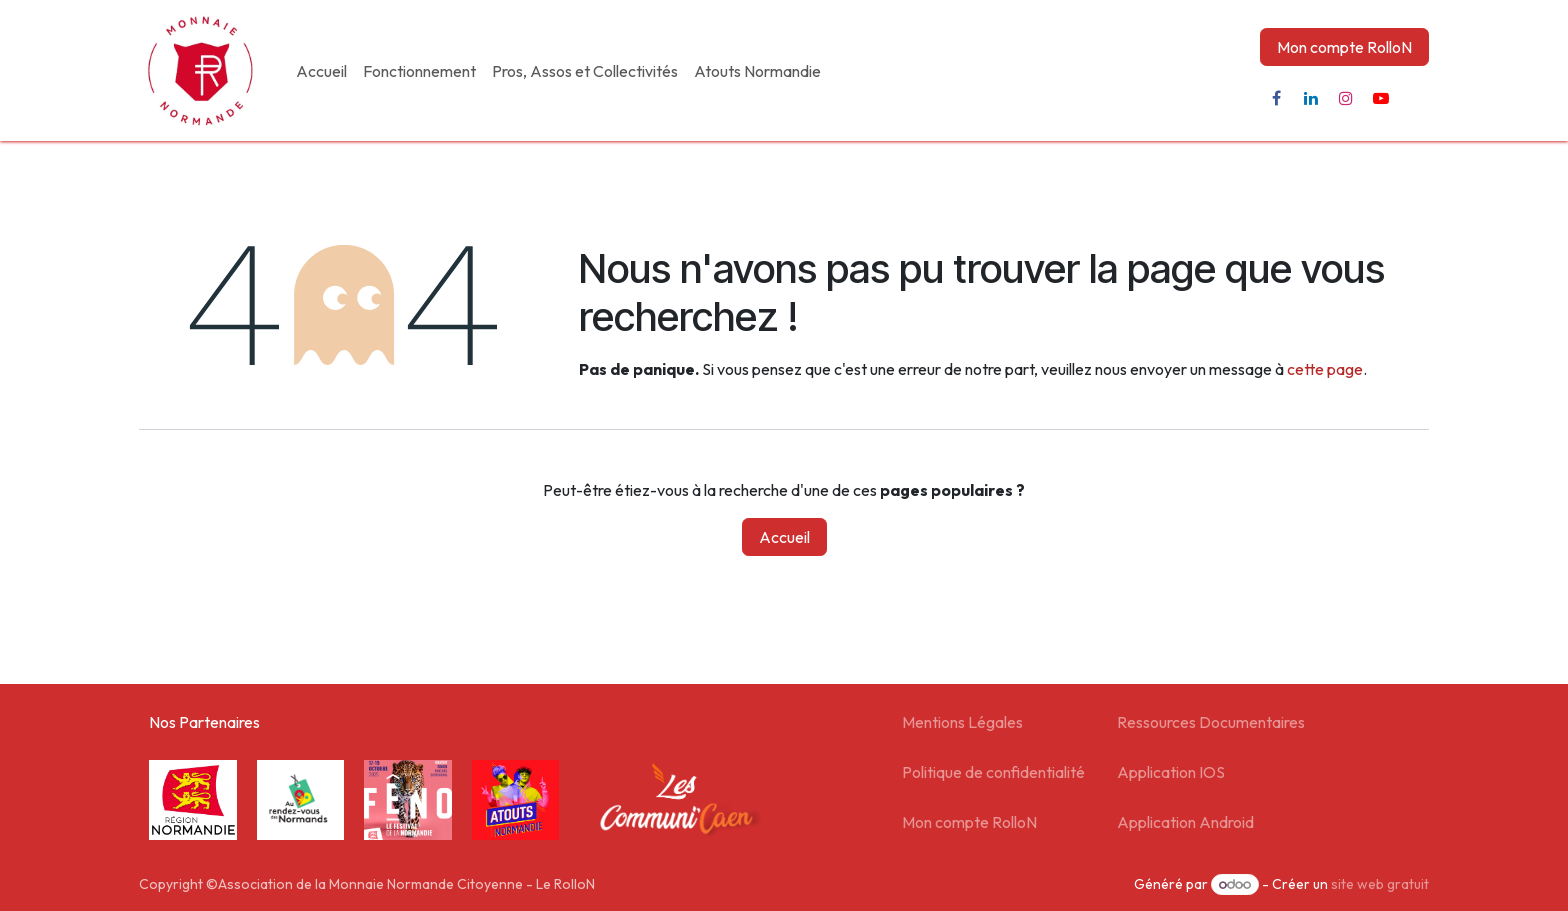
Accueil (784, 537)
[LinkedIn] (1311, 98)
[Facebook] (1276, 98)
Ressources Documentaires (1211, 722)
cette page (1325, 369)
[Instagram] (1346, 98)
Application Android (1185, 822)
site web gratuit (1380, 884)
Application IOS (1171, 772)
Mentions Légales (962, 722)
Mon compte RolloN (1344, 47)
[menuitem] (321, 71)
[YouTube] (1381, 98)
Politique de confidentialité (993, 772)
